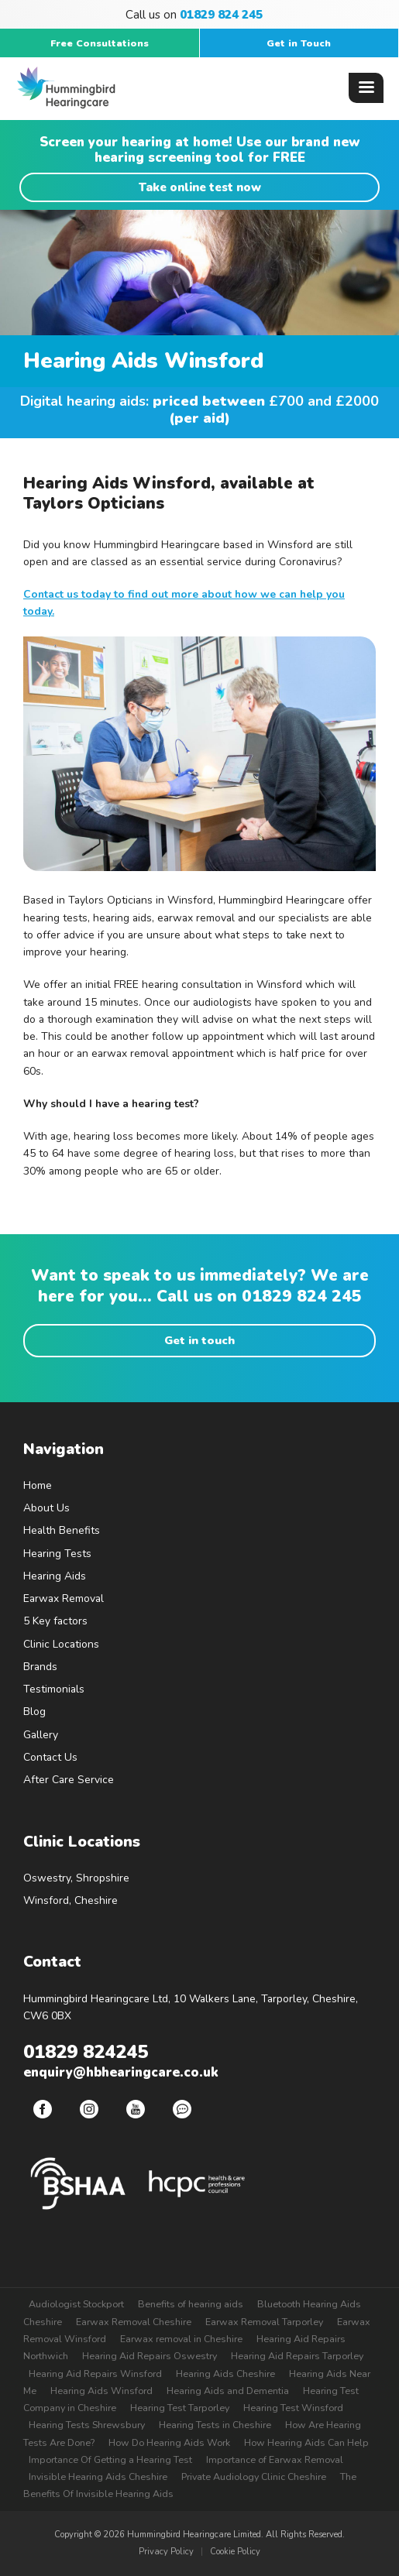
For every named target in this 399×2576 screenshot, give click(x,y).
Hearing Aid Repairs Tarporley (297, 2355)
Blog (34, 1711)
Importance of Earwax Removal (274, 2459)
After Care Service (68, 1779)
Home (37, 1485)
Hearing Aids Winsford (101, 2390)
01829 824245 (85, 2051)
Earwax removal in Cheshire (181, 2338)
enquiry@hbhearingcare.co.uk (120, 2072)
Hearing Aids (54, 1576)
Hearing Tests (57, 1553)
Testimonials (53, 1689)
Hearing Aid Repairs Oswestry (149, 2355)
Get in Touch (299, 43)
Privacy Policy (166, 2551)
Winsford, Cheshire (70, 1900)
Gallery (40, 1734)
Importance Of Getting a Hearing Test (110, 2459)
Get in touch (199, 1340)
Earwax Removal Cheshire (133, 2321)
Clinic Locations (61, 1644)
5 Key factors (55, 1621)
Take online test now (200, 187)
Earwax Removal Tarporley (264, 2321)
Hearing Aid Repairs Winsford (95, 2373)
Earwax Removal (63, 1598)
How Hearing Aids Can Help (306, 2442)
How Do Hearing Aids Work (169, 2442)
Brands (40, 1666)
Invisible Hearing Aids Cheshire (98, 2476)
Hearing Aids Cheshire (225, 2373)
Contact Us (50, 1757)
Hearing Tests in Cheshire (215, 2424)
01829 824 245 (302, 1296)
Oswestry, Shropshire (76, 1878)
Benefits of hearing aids (190, 2303)
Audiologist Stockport (76, 2303)
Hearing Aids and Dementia (228, 2390)
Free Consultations (99, 43)
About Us (46, 1508)
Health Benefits (61, 1530)
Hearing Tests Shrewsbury (87, 2424)
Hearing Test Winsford (293, 2407)
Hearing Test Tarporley (179, 2407)
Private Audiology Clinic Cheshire (253, 2476)
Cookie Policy (235, 2551)
